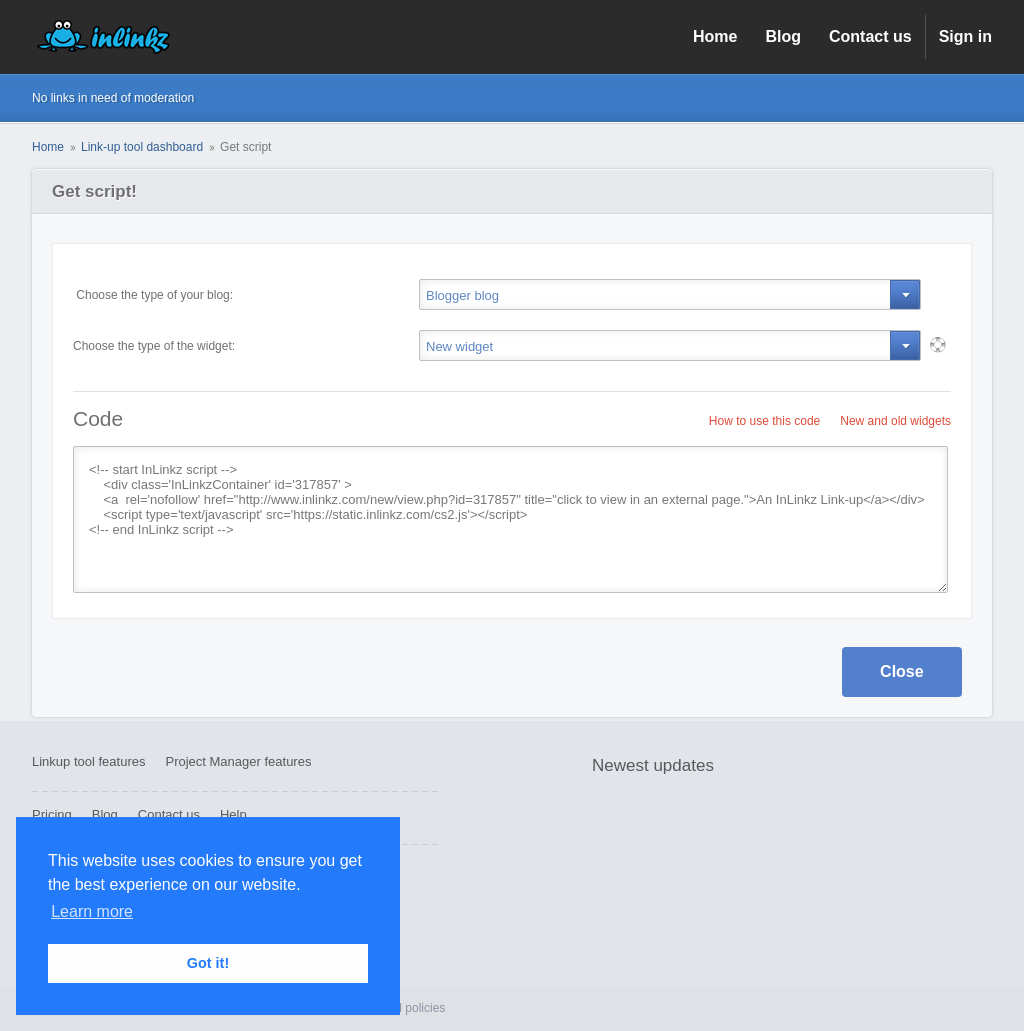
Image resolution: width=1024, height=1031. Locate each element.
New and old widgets (895, 421)
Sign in (965, 36)
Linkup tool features (88, 761)
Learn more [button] (92, 911)
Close (902, 671)
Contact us (870, 36)
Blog (783, 36)
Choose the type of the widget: (154, 346)
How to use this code (764, 421)
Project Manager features (238, 761)
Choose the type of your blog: (153, 295)
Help (233, 814)
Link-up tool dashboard (142, 147)
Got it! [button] (208, 963)
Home (715, 36)
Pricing (52, 814)
